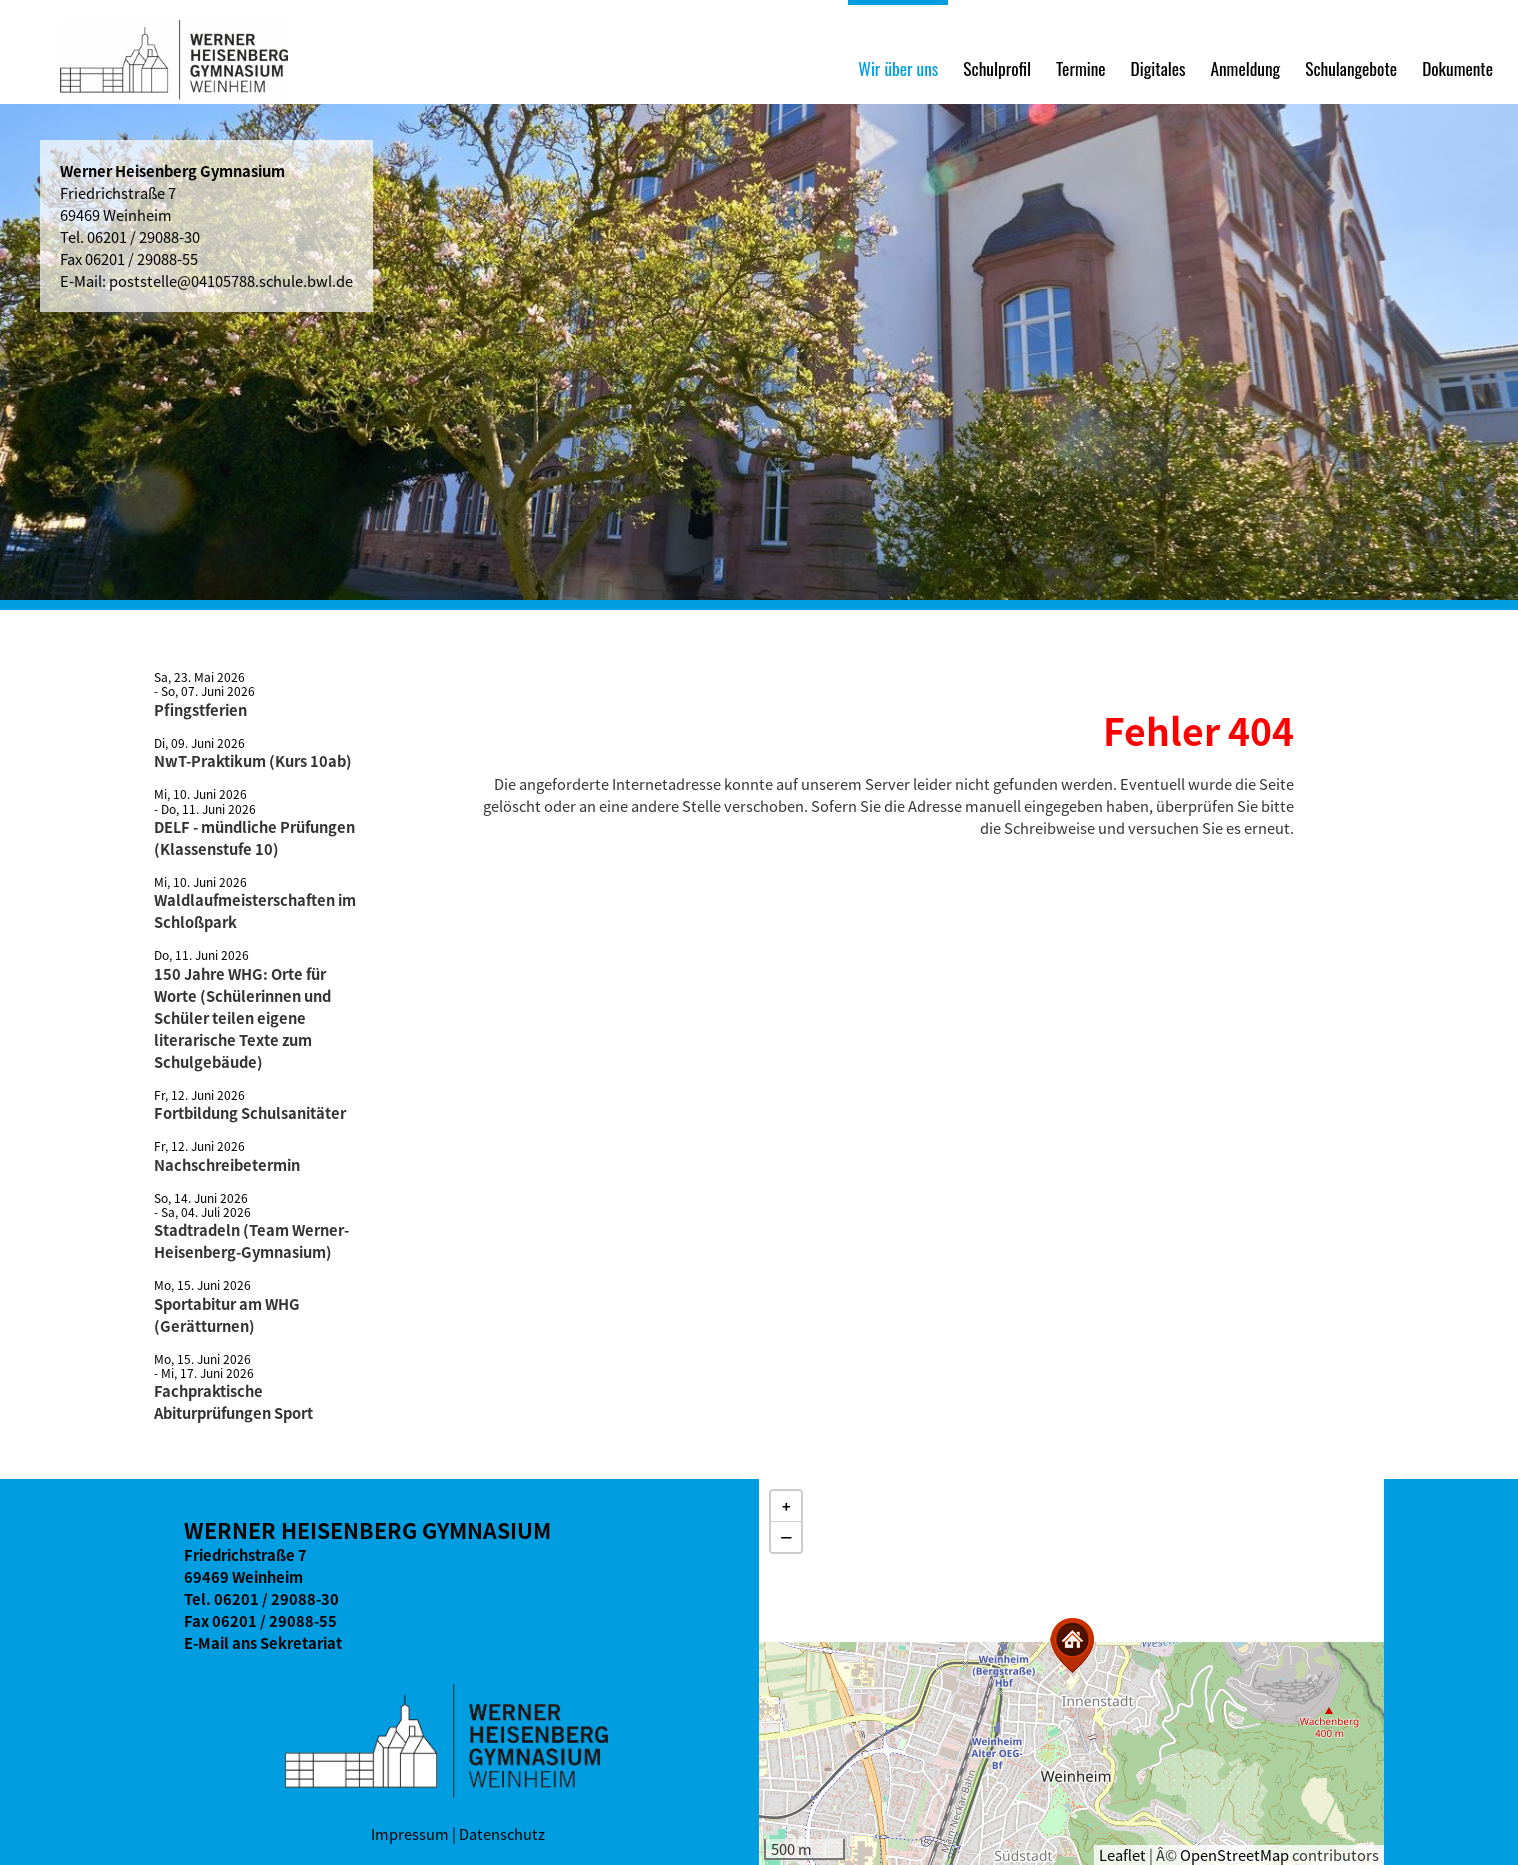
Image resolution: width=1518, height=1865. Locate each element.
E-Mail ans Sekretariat (263, 1643)
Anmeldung (1245, 68)
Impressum (410, 1834)
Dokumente (1457, 68)
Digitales (1158, 68)
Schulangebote (1351, 68)
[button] (1072, 1645)
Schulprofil (997, 68)
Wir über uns (898, 68)
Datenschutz (502, 1834)
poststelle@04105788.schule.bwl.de (231, 281)
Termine (1081, 68)
